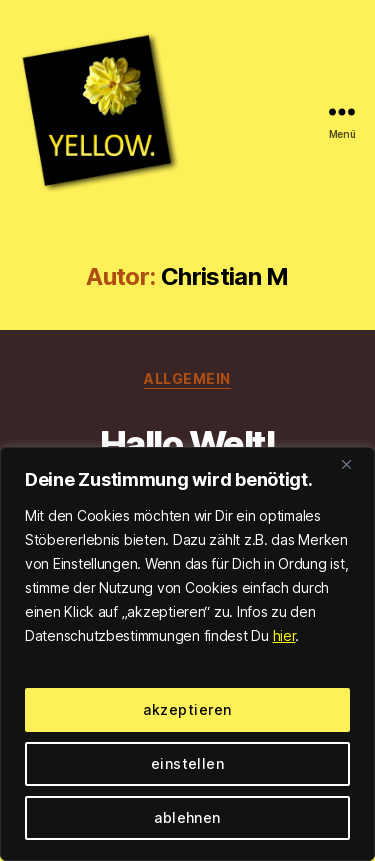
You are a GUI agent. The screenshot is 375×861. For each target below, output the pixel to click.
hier (284, 635)
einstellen (188, 763)
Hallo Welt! (188, 444)
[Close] (354, 464)
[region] (187, 654)
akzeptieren (187, 709)
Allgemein (187, 378)
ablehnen (187, 817)
